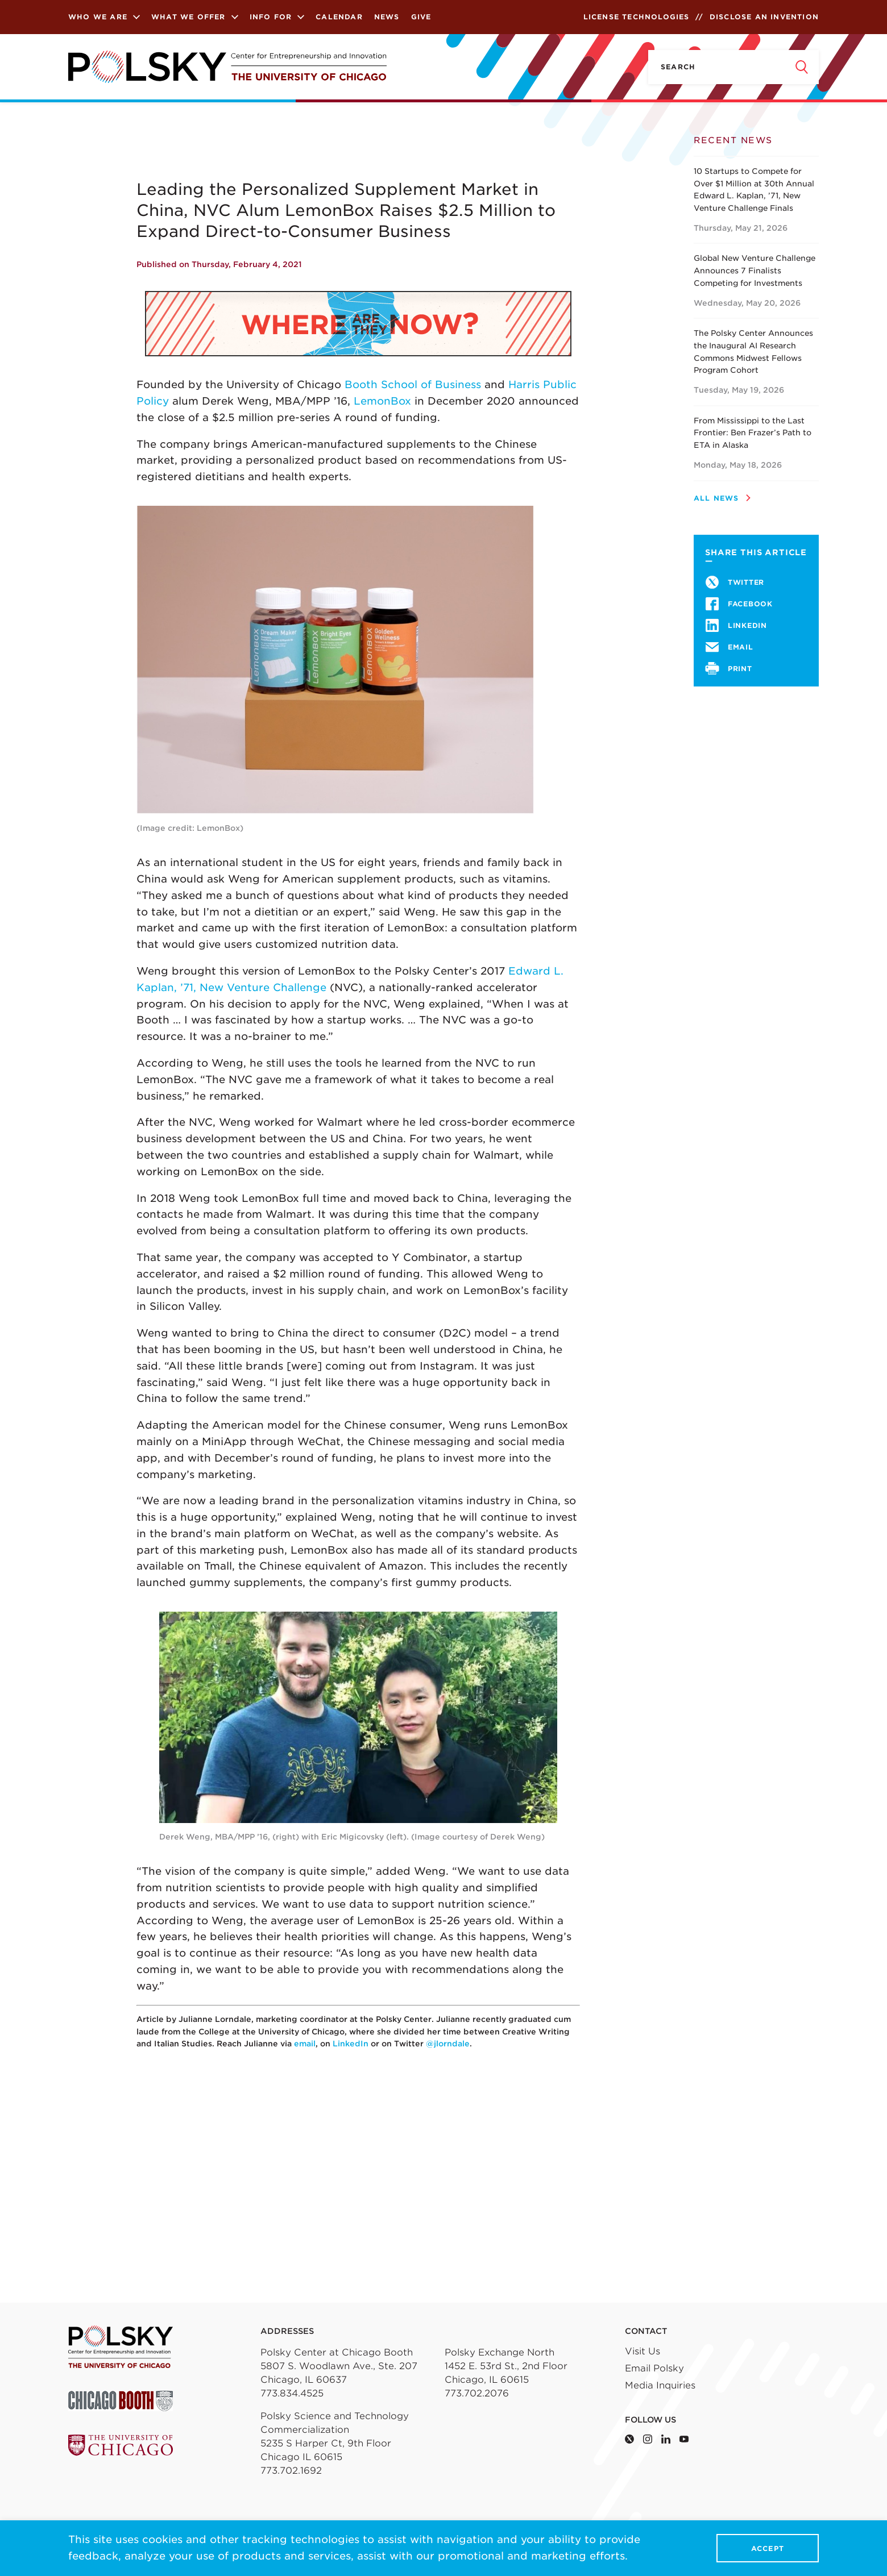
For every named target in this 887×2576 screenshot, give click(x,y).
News (387, 17)
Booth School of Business (413, 384)
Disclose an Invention (764, 17)
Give (421, 17)
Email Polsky (654, 2368)
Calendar (339, 17)
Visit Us (642, 2351)
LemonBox (382, 401)
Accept (767, 2548)
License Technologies (636, 17)
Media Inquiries (660, 2385)
